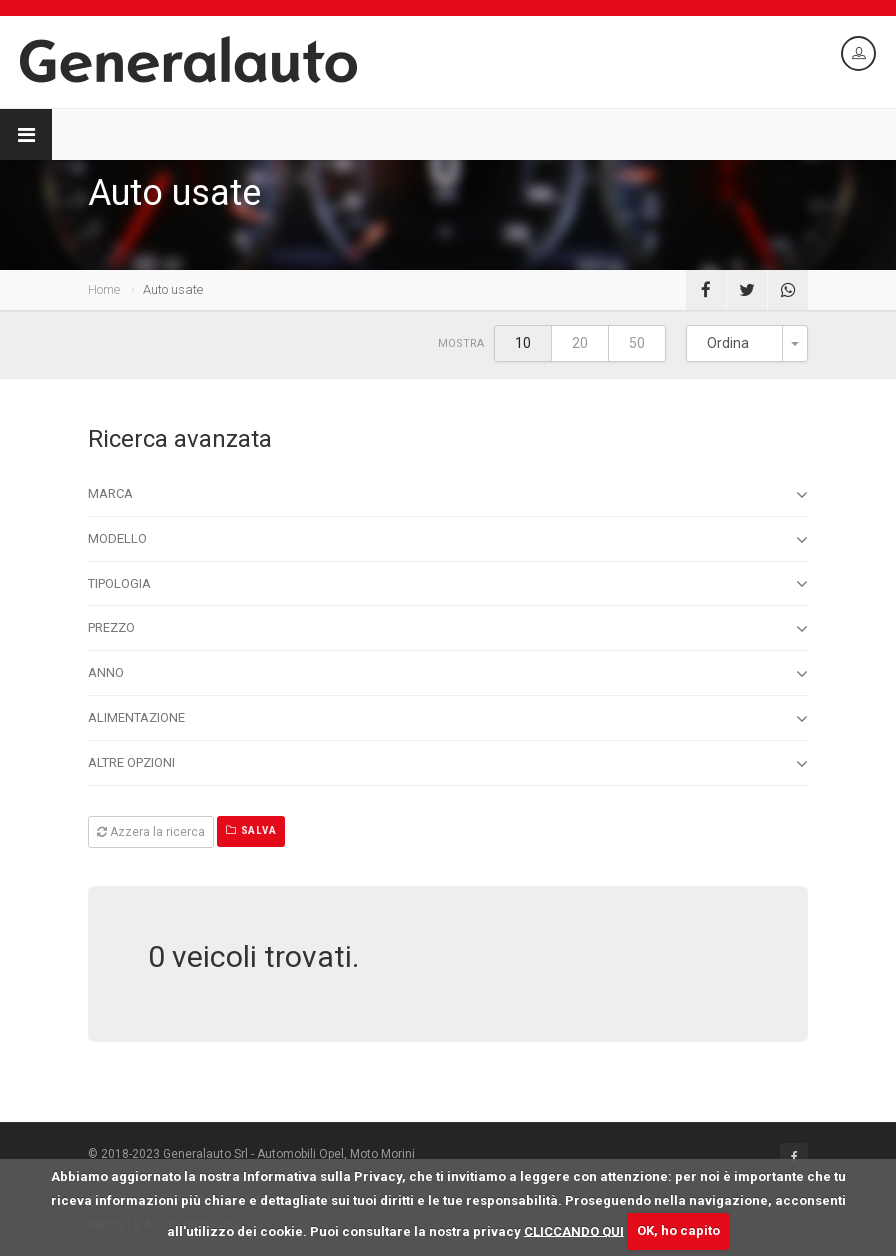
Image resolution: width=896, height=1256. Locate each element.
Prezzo (448, 629)
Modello (448, 540)
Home (104, 289)
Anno (448, 674)
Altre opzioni (448, 764)
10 (523, 343)
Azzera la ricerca (151, 832)
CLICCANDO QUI (574, 1230)
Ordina (728, 343)
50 (637, 343)
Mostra (461, 343)
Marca (448, 495)
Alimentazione (448, 719)
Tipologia (448, 584)
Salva (251, 830)
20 (580, 343)
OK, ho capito (678, 1230)
